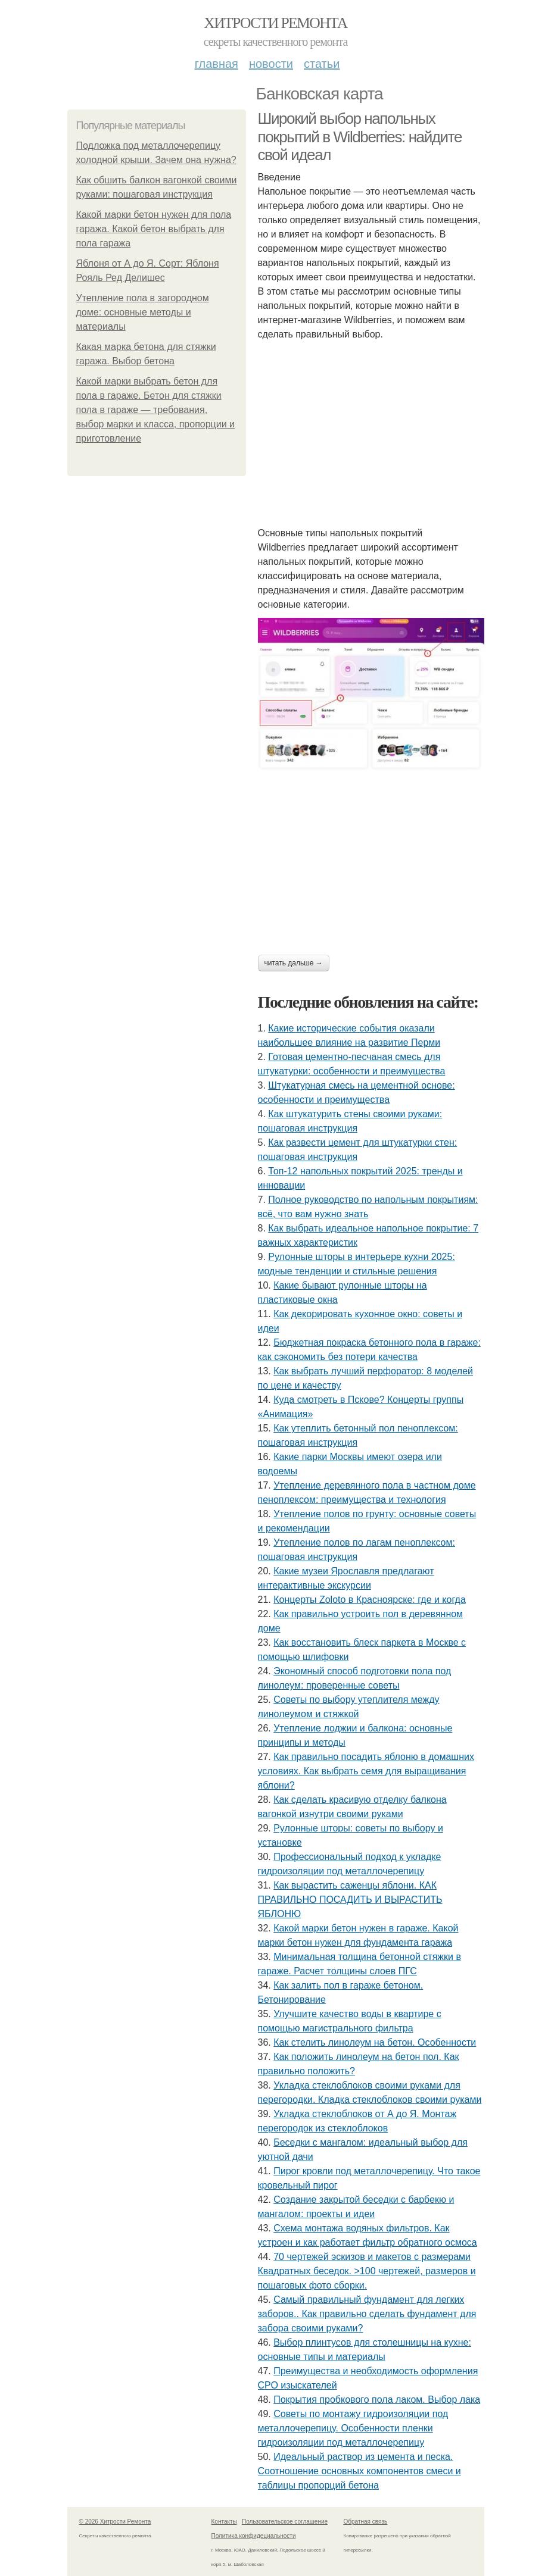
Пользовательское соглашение (285, 2521)
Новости (271, 63)
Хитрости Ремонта (275, 23)
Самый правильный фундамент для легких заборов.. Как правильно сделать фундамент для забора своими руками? (367, 2313)
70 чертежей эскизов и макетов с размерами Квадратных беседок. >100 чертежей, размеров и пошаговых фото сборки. (367, 2271)
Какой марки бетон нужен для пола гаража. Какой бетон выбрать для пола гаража (154, 229)
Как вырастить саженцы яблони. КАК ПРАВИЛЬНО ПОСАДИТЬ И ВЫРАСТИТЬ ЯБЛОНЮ (350, 1899)
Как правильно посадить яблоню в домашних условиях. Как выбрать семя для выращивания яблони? (366, 1771)
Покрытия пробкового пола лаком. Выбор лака (376, 2399)
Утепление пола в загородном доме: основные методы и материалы (142, 312)
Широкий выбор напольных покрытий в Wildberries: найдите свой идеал (360, 137)
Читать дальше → (293, 963)
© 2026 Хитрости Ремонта (115, 2521)
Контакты (224, 2521)
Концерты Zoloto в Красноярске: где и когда (369, 1600)
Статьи (322, 63)
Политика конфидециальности (253, 2536)
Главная (216, 63)
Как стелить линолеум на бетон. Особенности (374, 2042)
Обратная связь (366, 2521)
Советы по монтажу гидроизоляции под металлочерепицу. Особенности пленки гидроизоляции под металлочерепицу (353, 2428)
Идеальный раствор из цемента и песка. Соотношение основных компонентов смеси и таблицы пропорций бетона (359, 2471)
